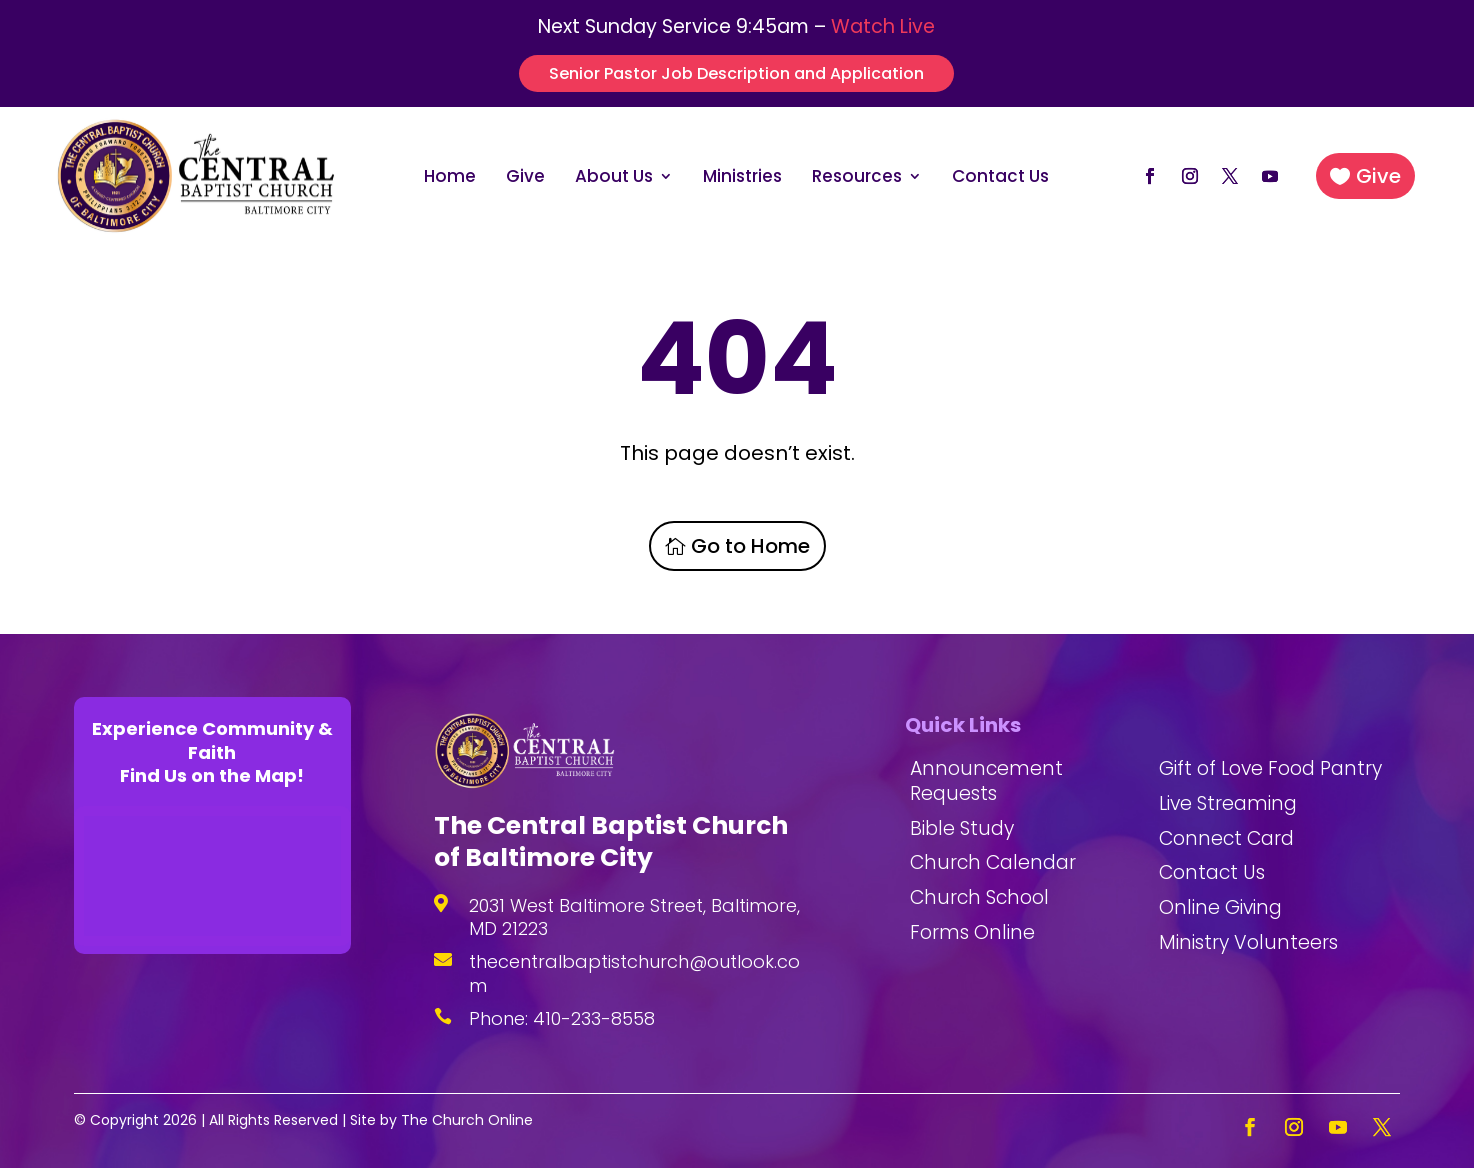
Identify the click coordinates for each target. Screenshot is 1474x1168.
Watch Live (883, 26)
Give (525, 178)
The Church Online (467, 1120)
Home (450, 178)
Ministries (742, 178)
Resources (857, 178)
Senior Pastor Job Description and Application (736, 73)
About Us (614, 178)
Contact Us (1000, 178)
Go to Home (750, 546)
